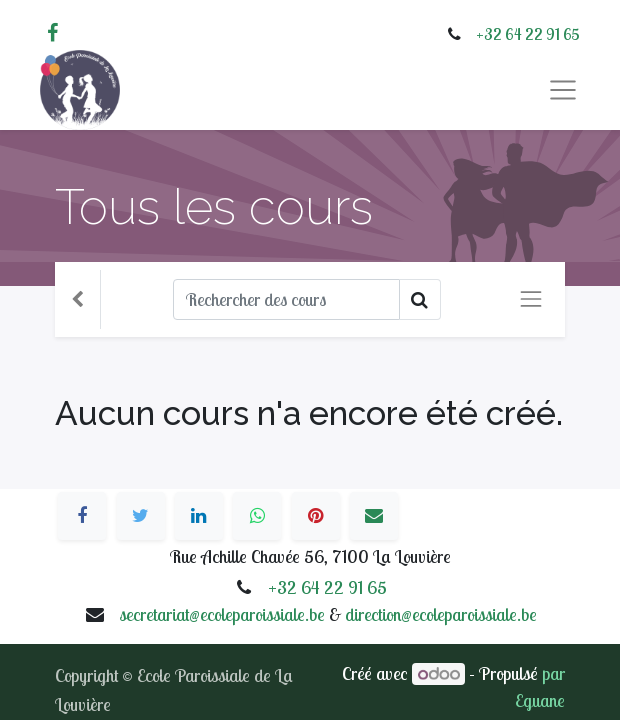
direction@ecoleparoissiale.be (441, 614)
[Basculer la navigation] (531, 299)
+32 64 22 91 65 (528, 34)
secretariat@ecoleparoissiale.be (222, 614)
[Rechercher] (286, 299)
